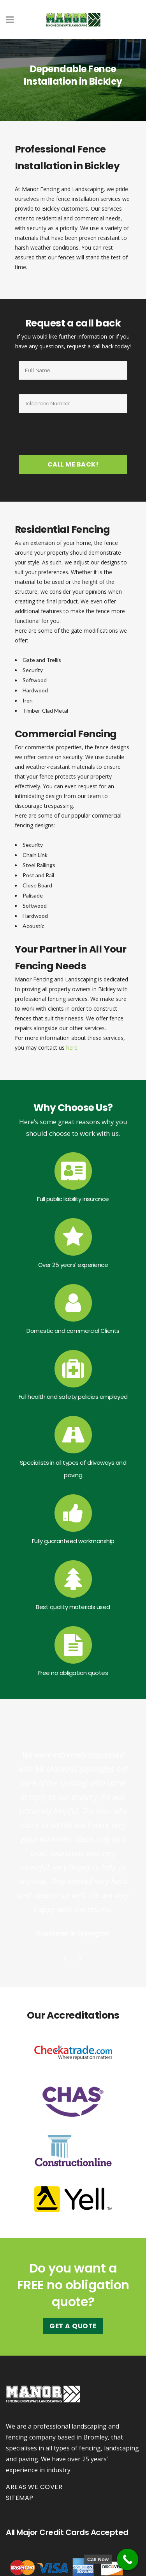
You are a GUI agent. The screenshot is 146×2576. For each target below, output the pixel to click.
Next (80, 1959)
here (71, 1047)
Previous (65, 1959)
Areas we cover (34, 2486)
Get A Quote (73, 2326)
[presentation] (74, 436)
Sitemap (19, 2497)
